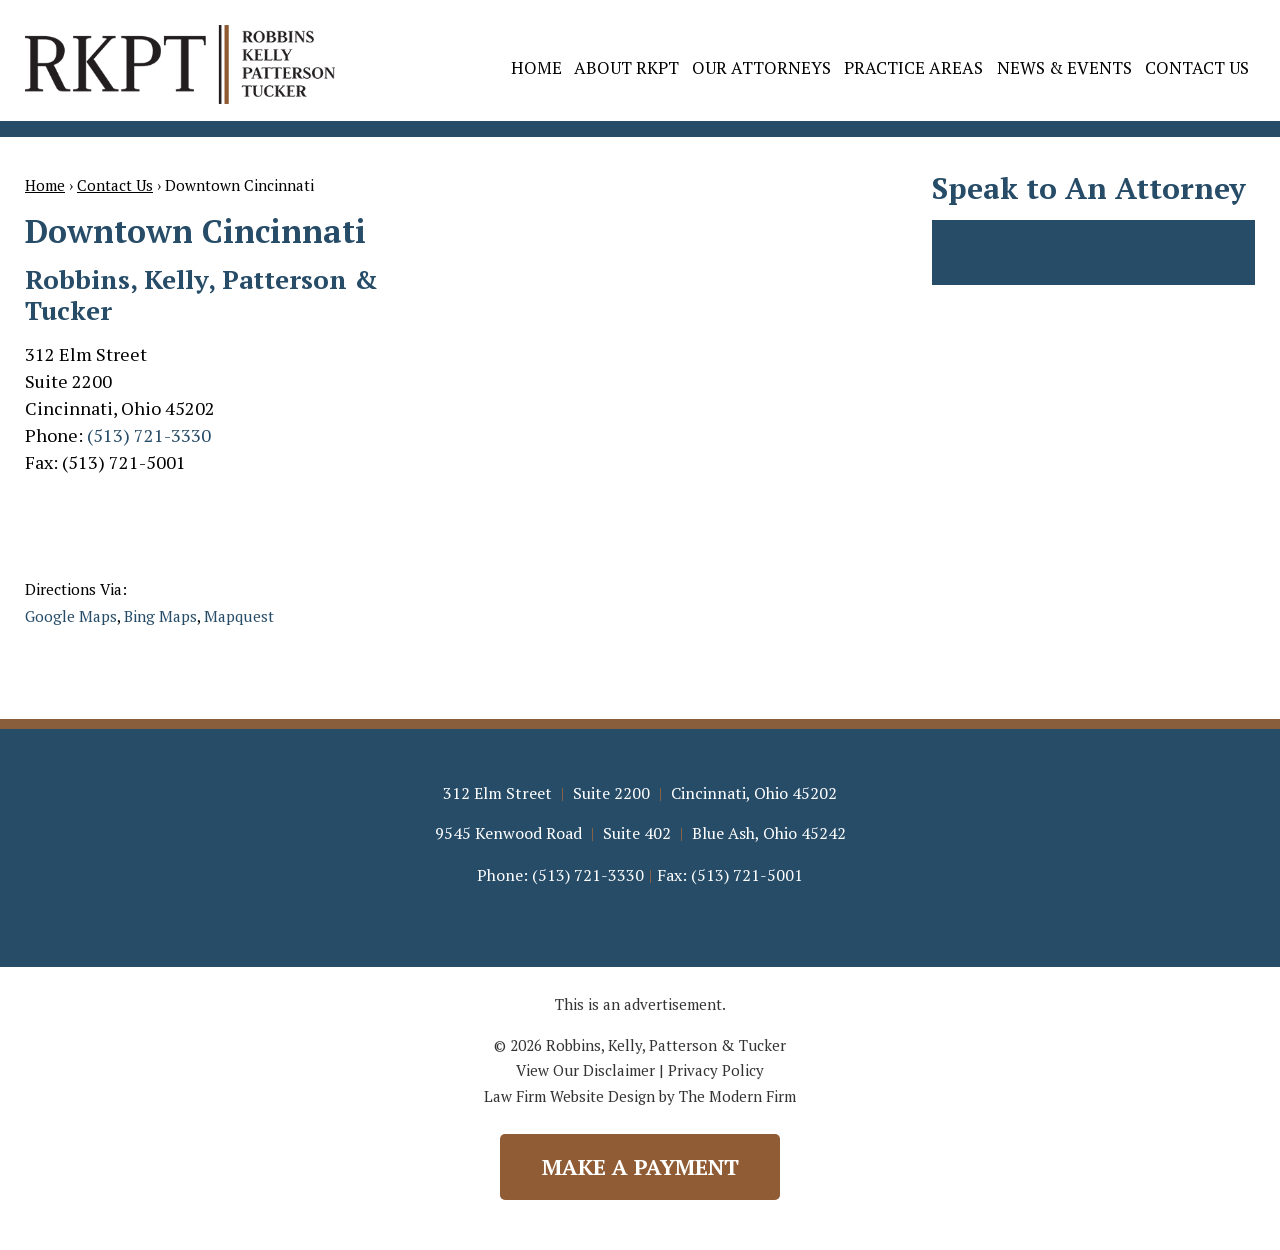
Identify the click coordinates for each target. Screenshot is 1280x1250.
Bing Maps (160, 616)
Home (536, 67)
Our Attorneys (761, 67)
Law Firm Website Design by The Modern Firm (640, 1096)
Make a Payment (640, 1166)
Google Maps (71, 616)
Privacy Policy (716, 1070)
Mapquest (239, 616)
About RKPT (626, 67)
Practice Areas (913, 67)
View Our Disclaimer (585, 1070)
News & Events (1064, 67)
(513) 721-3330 (149, 435)
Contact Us (1197, 67)
